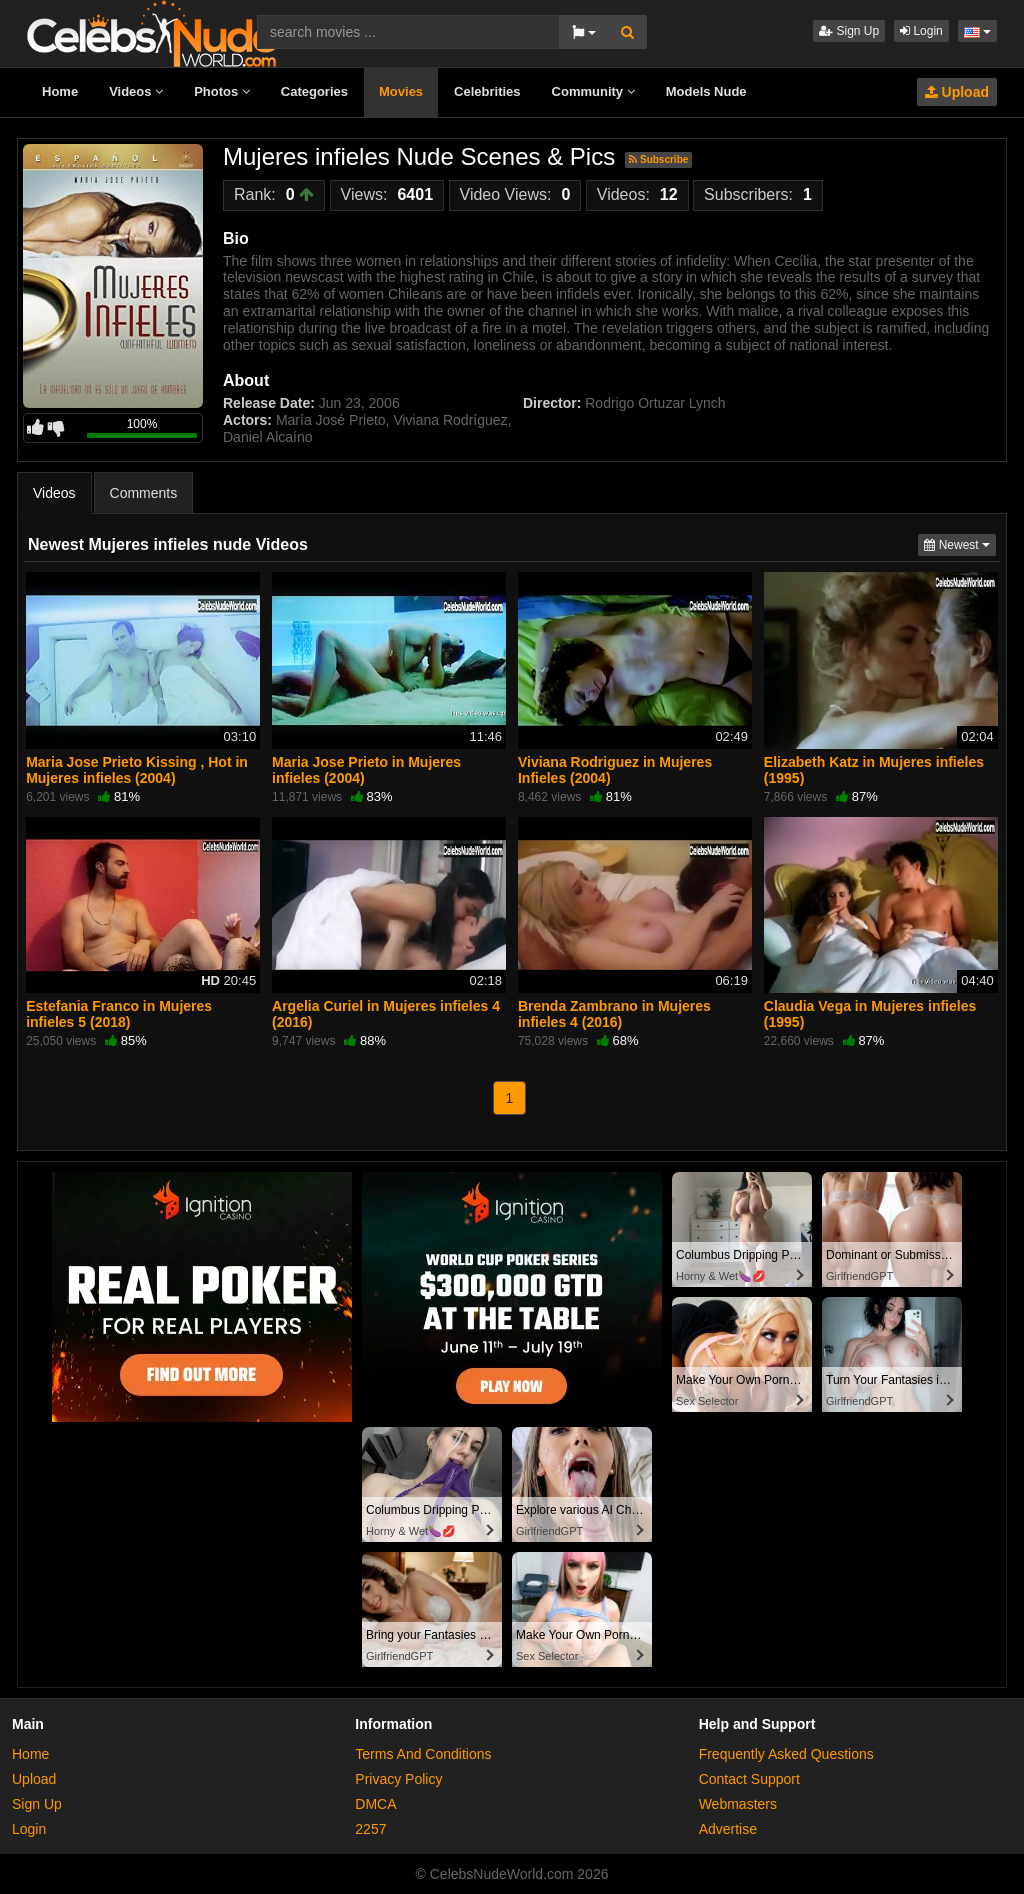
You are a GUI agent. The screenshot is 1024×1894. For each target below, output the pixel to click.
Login (921, 31)
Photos (222, 91)
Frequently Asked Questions (786, 1754)
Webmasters (738, 1804)
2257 (370, 1829)
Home (60, 91)
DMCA (375, 1804)
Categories (314, 91)
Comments (144, 493)
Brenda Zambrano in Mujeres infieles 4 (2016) (614, 1014)
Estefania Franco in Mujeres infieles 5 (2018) (119, 1014)
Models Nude (706, 91)
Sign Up (849, 31)
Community (593, 91)
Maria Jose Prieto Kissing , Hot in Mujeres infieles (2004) (137, 770)
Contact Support (749, 1779)
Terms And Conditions (423, 1754)
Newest (960, 543)
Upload (957, 92)
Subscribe (658, 159)
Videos (136, 91)
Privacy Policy (398, 1779)
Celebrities (487, 91)
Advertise (728, 1829)
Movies (401, 91)
